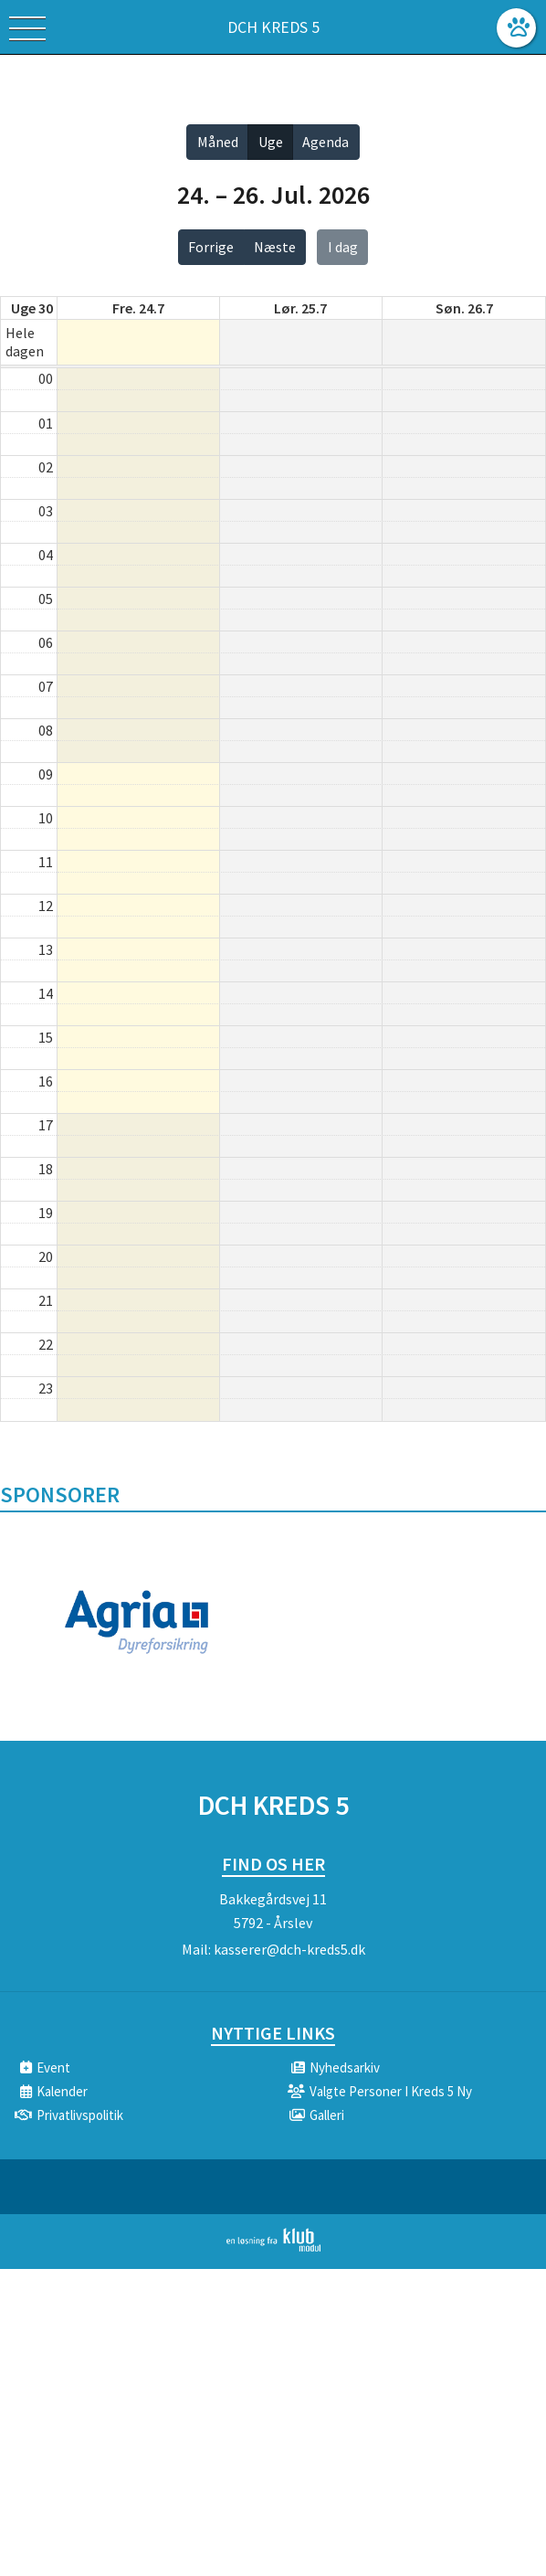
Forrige (211, 247)
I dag (343, 247)
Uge (270, 142)
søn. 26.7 (464, 308)
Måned (217, 142)
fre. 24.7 (138, 308)
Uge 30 (32, 308)
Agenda (325, 142)
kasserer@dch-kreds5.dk (289, 1949)
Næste (275, 247)
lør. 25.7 (300, 308)
